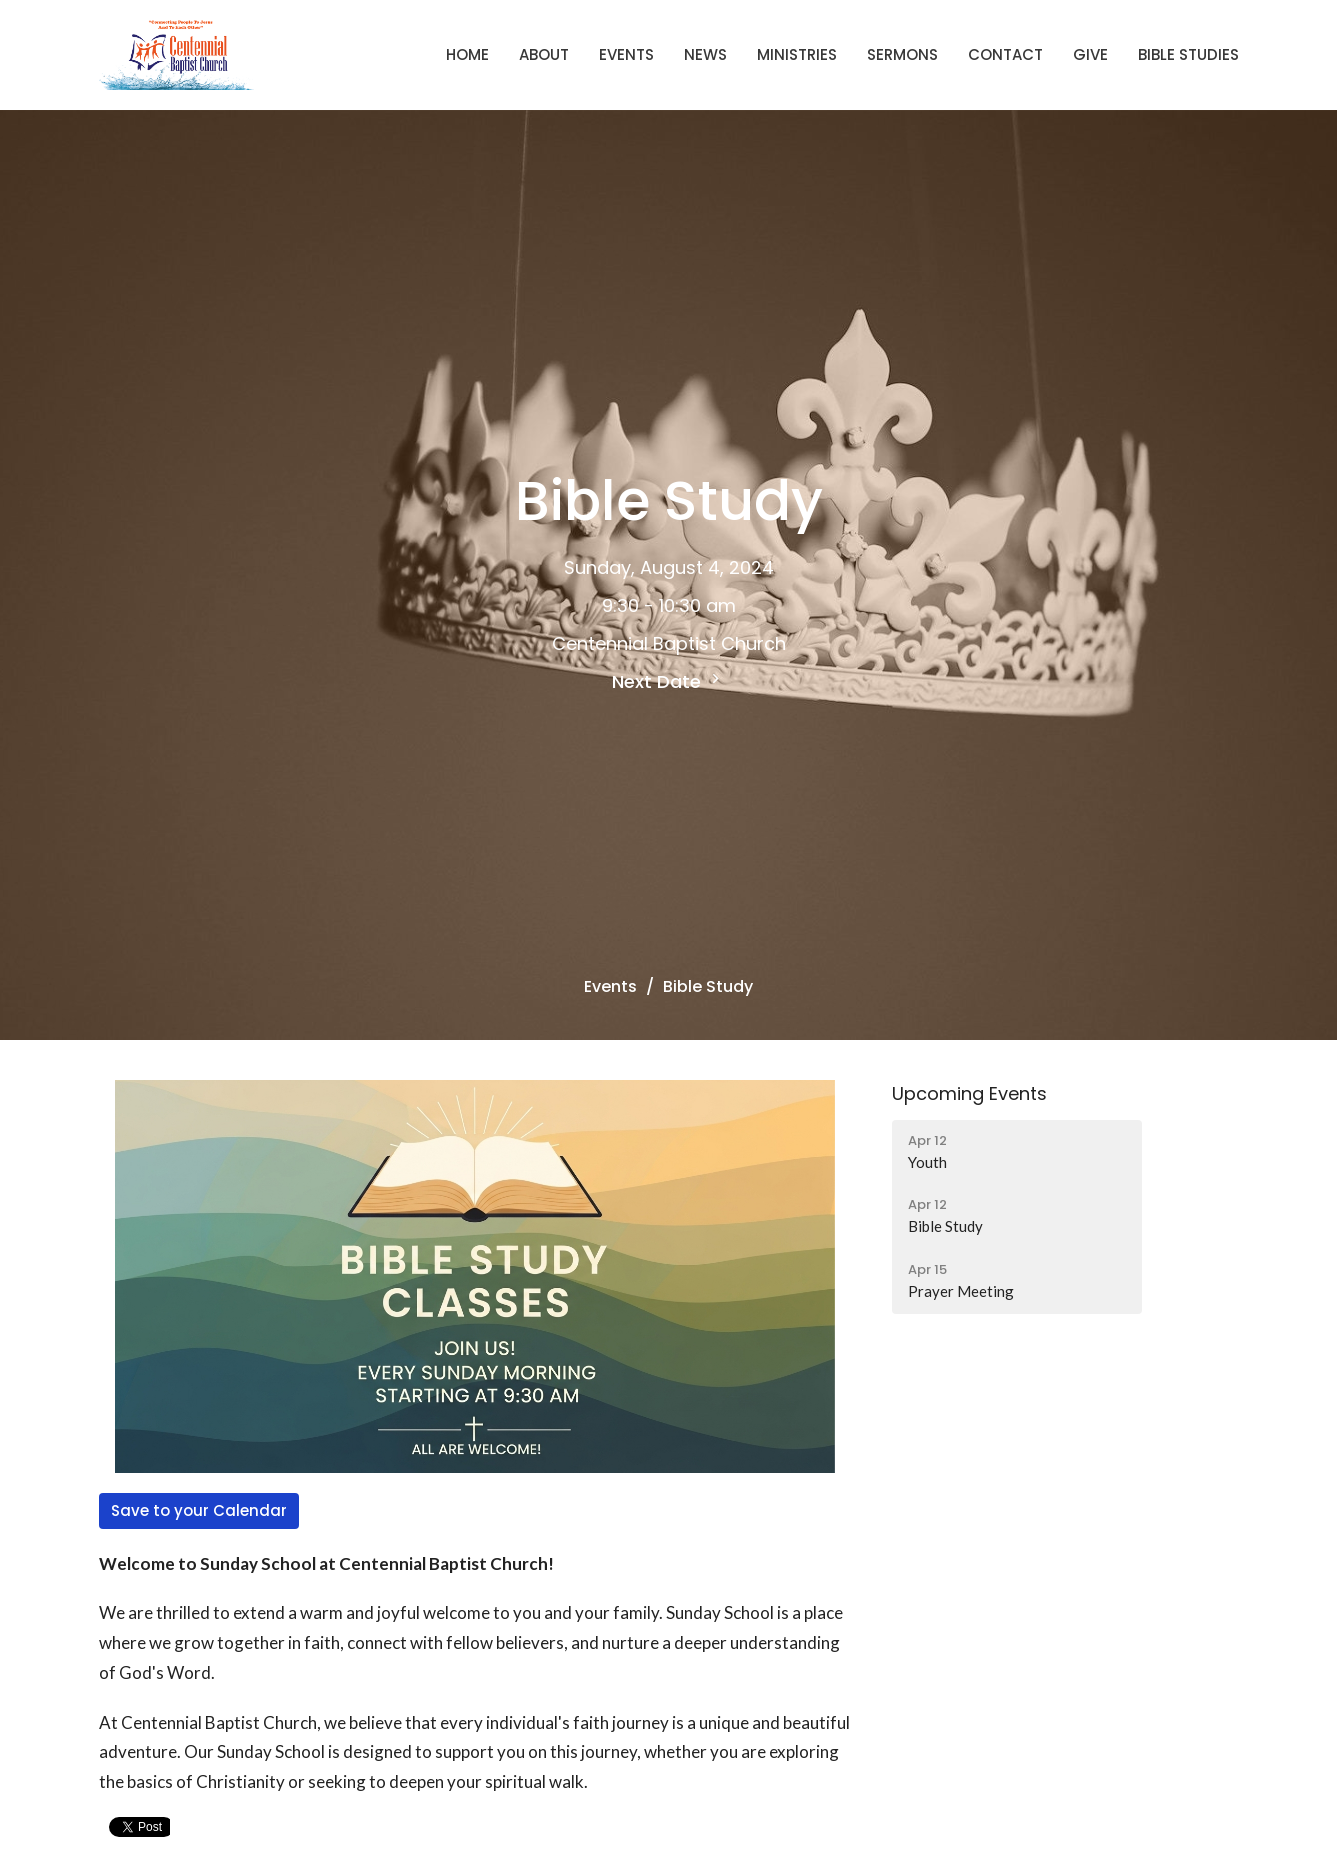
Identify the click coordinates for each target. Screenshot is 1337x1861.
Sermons (902, 54)
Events (626, 54)
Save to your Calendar (199, 1510)
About (544, 54)
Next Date (668, 681)
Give (1090, 54)
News (705, 54)
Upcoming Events (969, 1093)
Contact (1005, 54)
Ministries (797, 54)
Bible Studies (1188, 54)
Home (467, 54)
